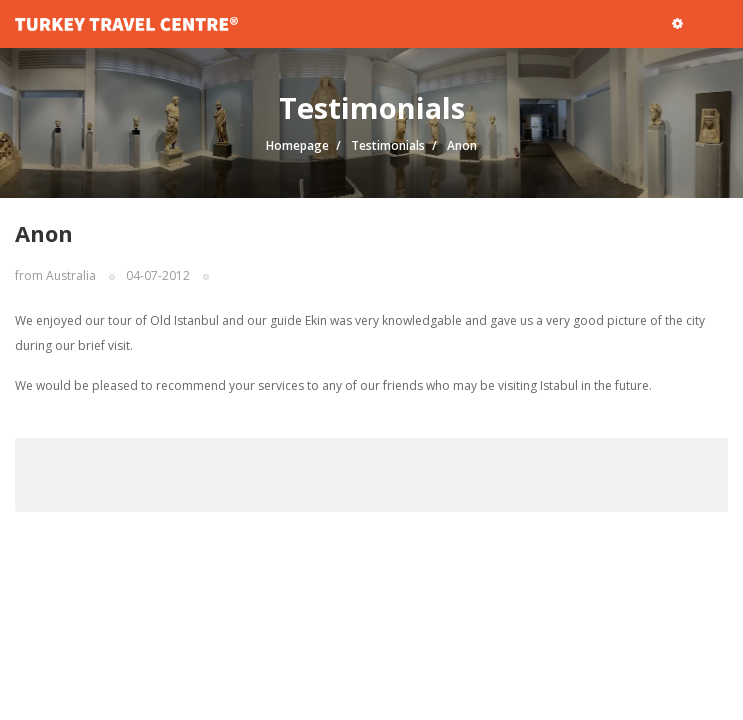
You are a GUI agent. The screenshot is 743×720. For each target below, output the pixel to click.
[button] (677, 23)
